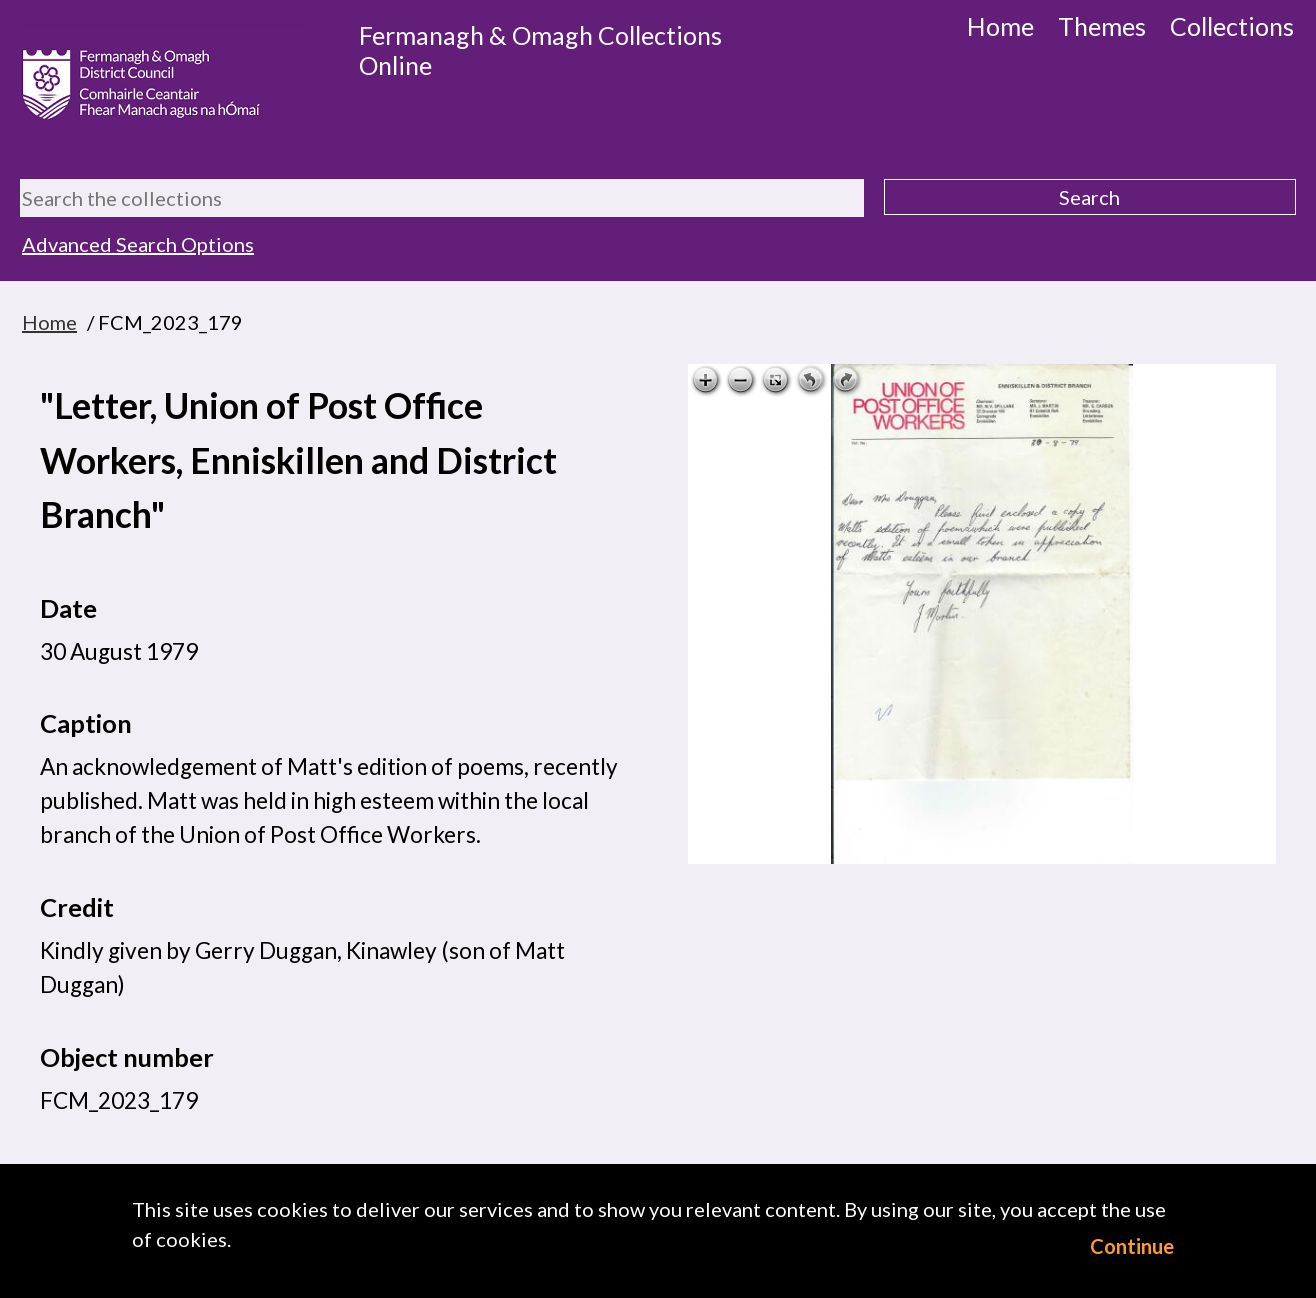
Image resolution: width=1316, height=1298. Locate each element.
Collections (1232, 26)
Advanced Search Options (138, 244)
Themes (1102, 26)
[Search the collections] (442, 198)
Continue (1132, 1246)
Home (1000, 26)
